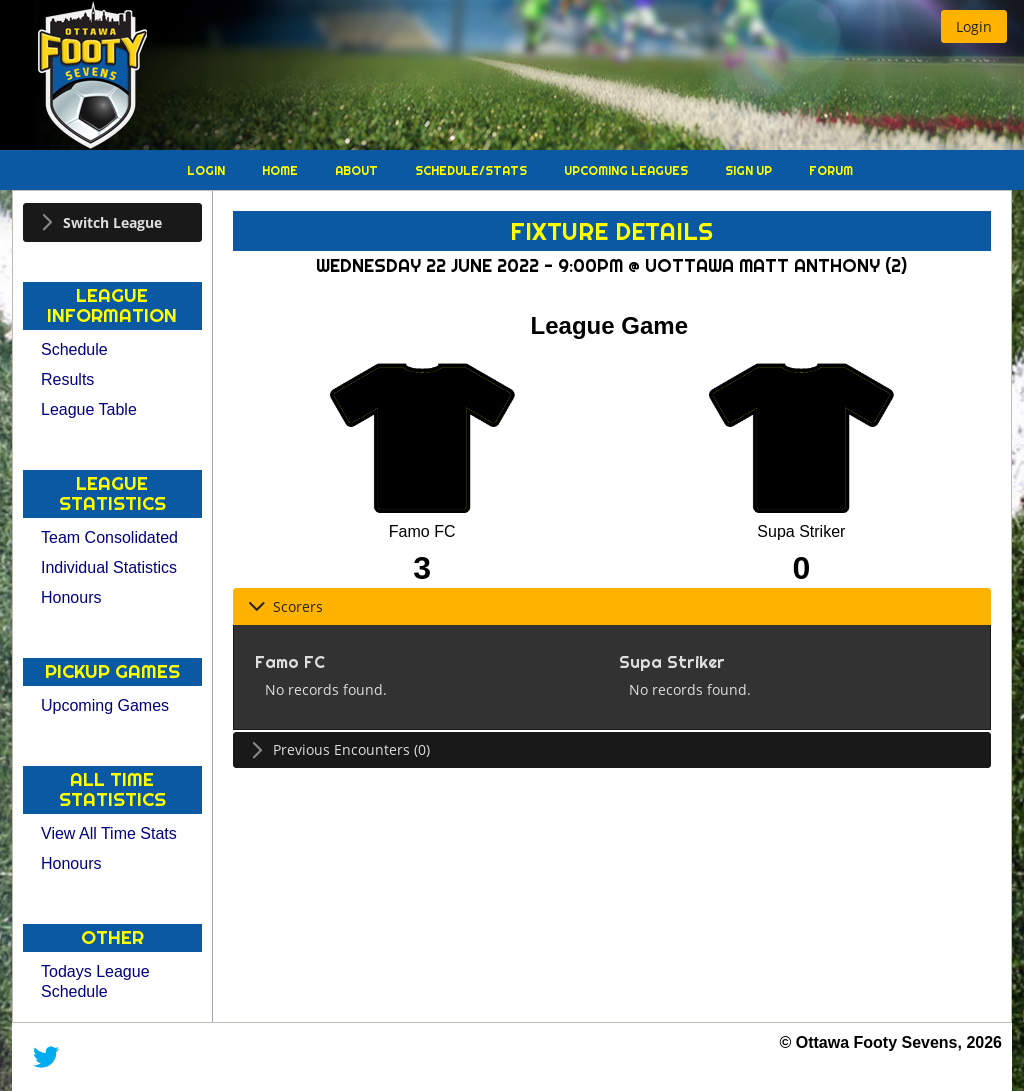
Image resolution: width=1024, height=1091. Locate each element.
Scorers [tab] (285, 606)
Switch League (112, 222)
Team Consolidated (109, 537)
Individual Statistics (109, 567)
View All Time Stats (109, 833)
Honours (71, 597)
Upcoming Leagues (627, 170)
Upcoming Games (105, 705)
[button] (974, 26)
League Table (89, 409)
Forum (831, 170)
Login (207, 170)
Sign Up (750, 170)
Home (281, 170)
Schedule (74, 349)
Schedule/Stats (472, 170)
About (358, 170)
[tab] (112, 222)
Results (67, 379)
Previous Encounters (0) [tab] (339, 749)
